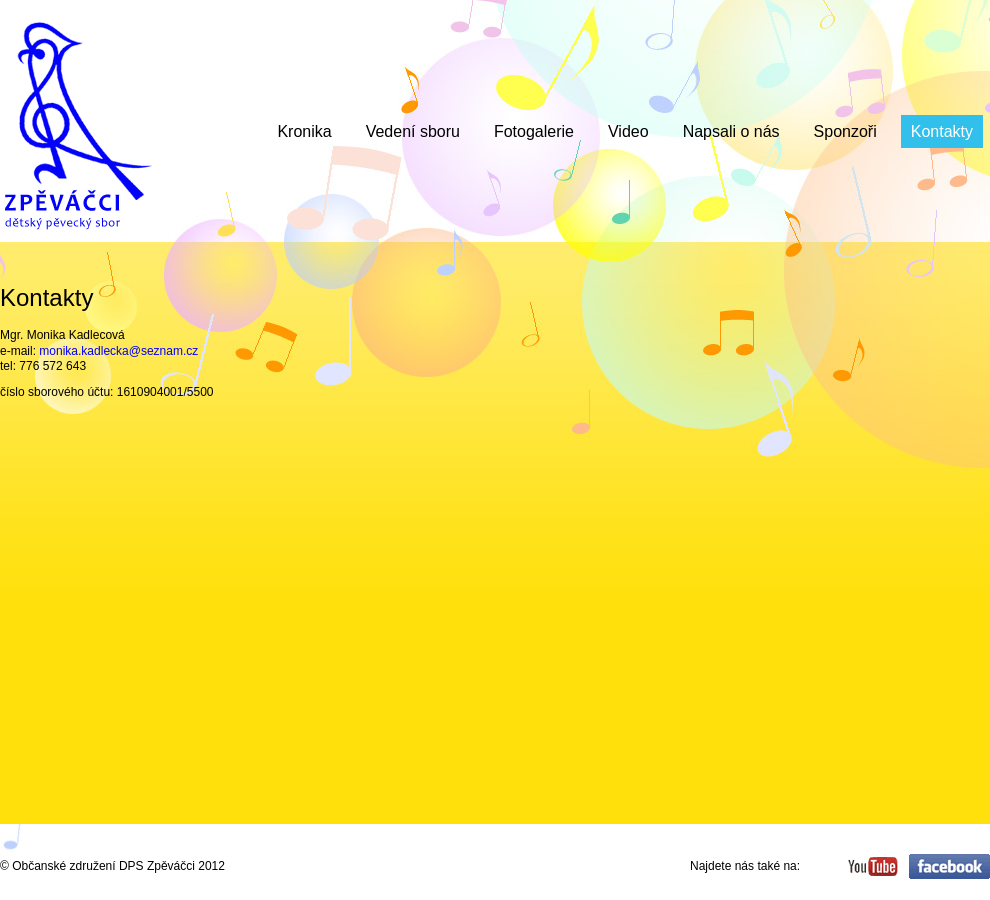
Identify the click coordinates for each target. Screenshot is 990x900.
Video (628, 131)
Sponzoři (845, 131)
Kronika (304, 131)
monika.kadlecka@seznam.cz (118, 351)
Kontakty (942, 131)
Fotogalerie (534, 131)
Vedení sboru (413, 131)
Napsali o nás (731, 131)
